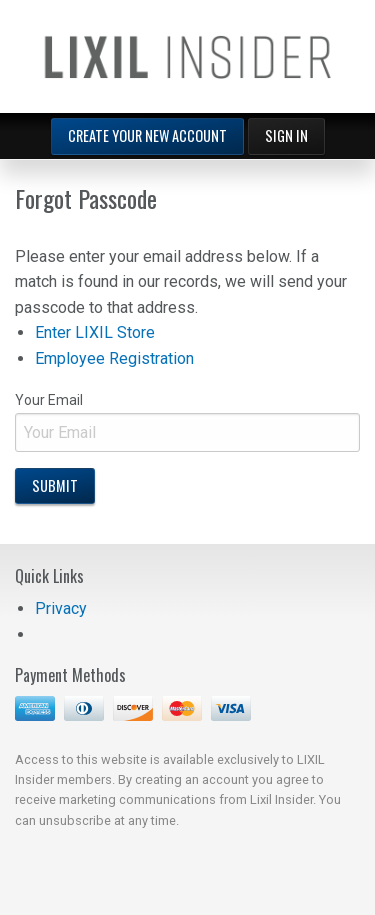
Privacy (61, 608)
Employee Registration (114, 358)
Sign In (286, 135)
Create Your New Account (147, 135)
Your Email (187, 422)
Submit (55, 485)
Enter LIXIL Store (95, 332)
